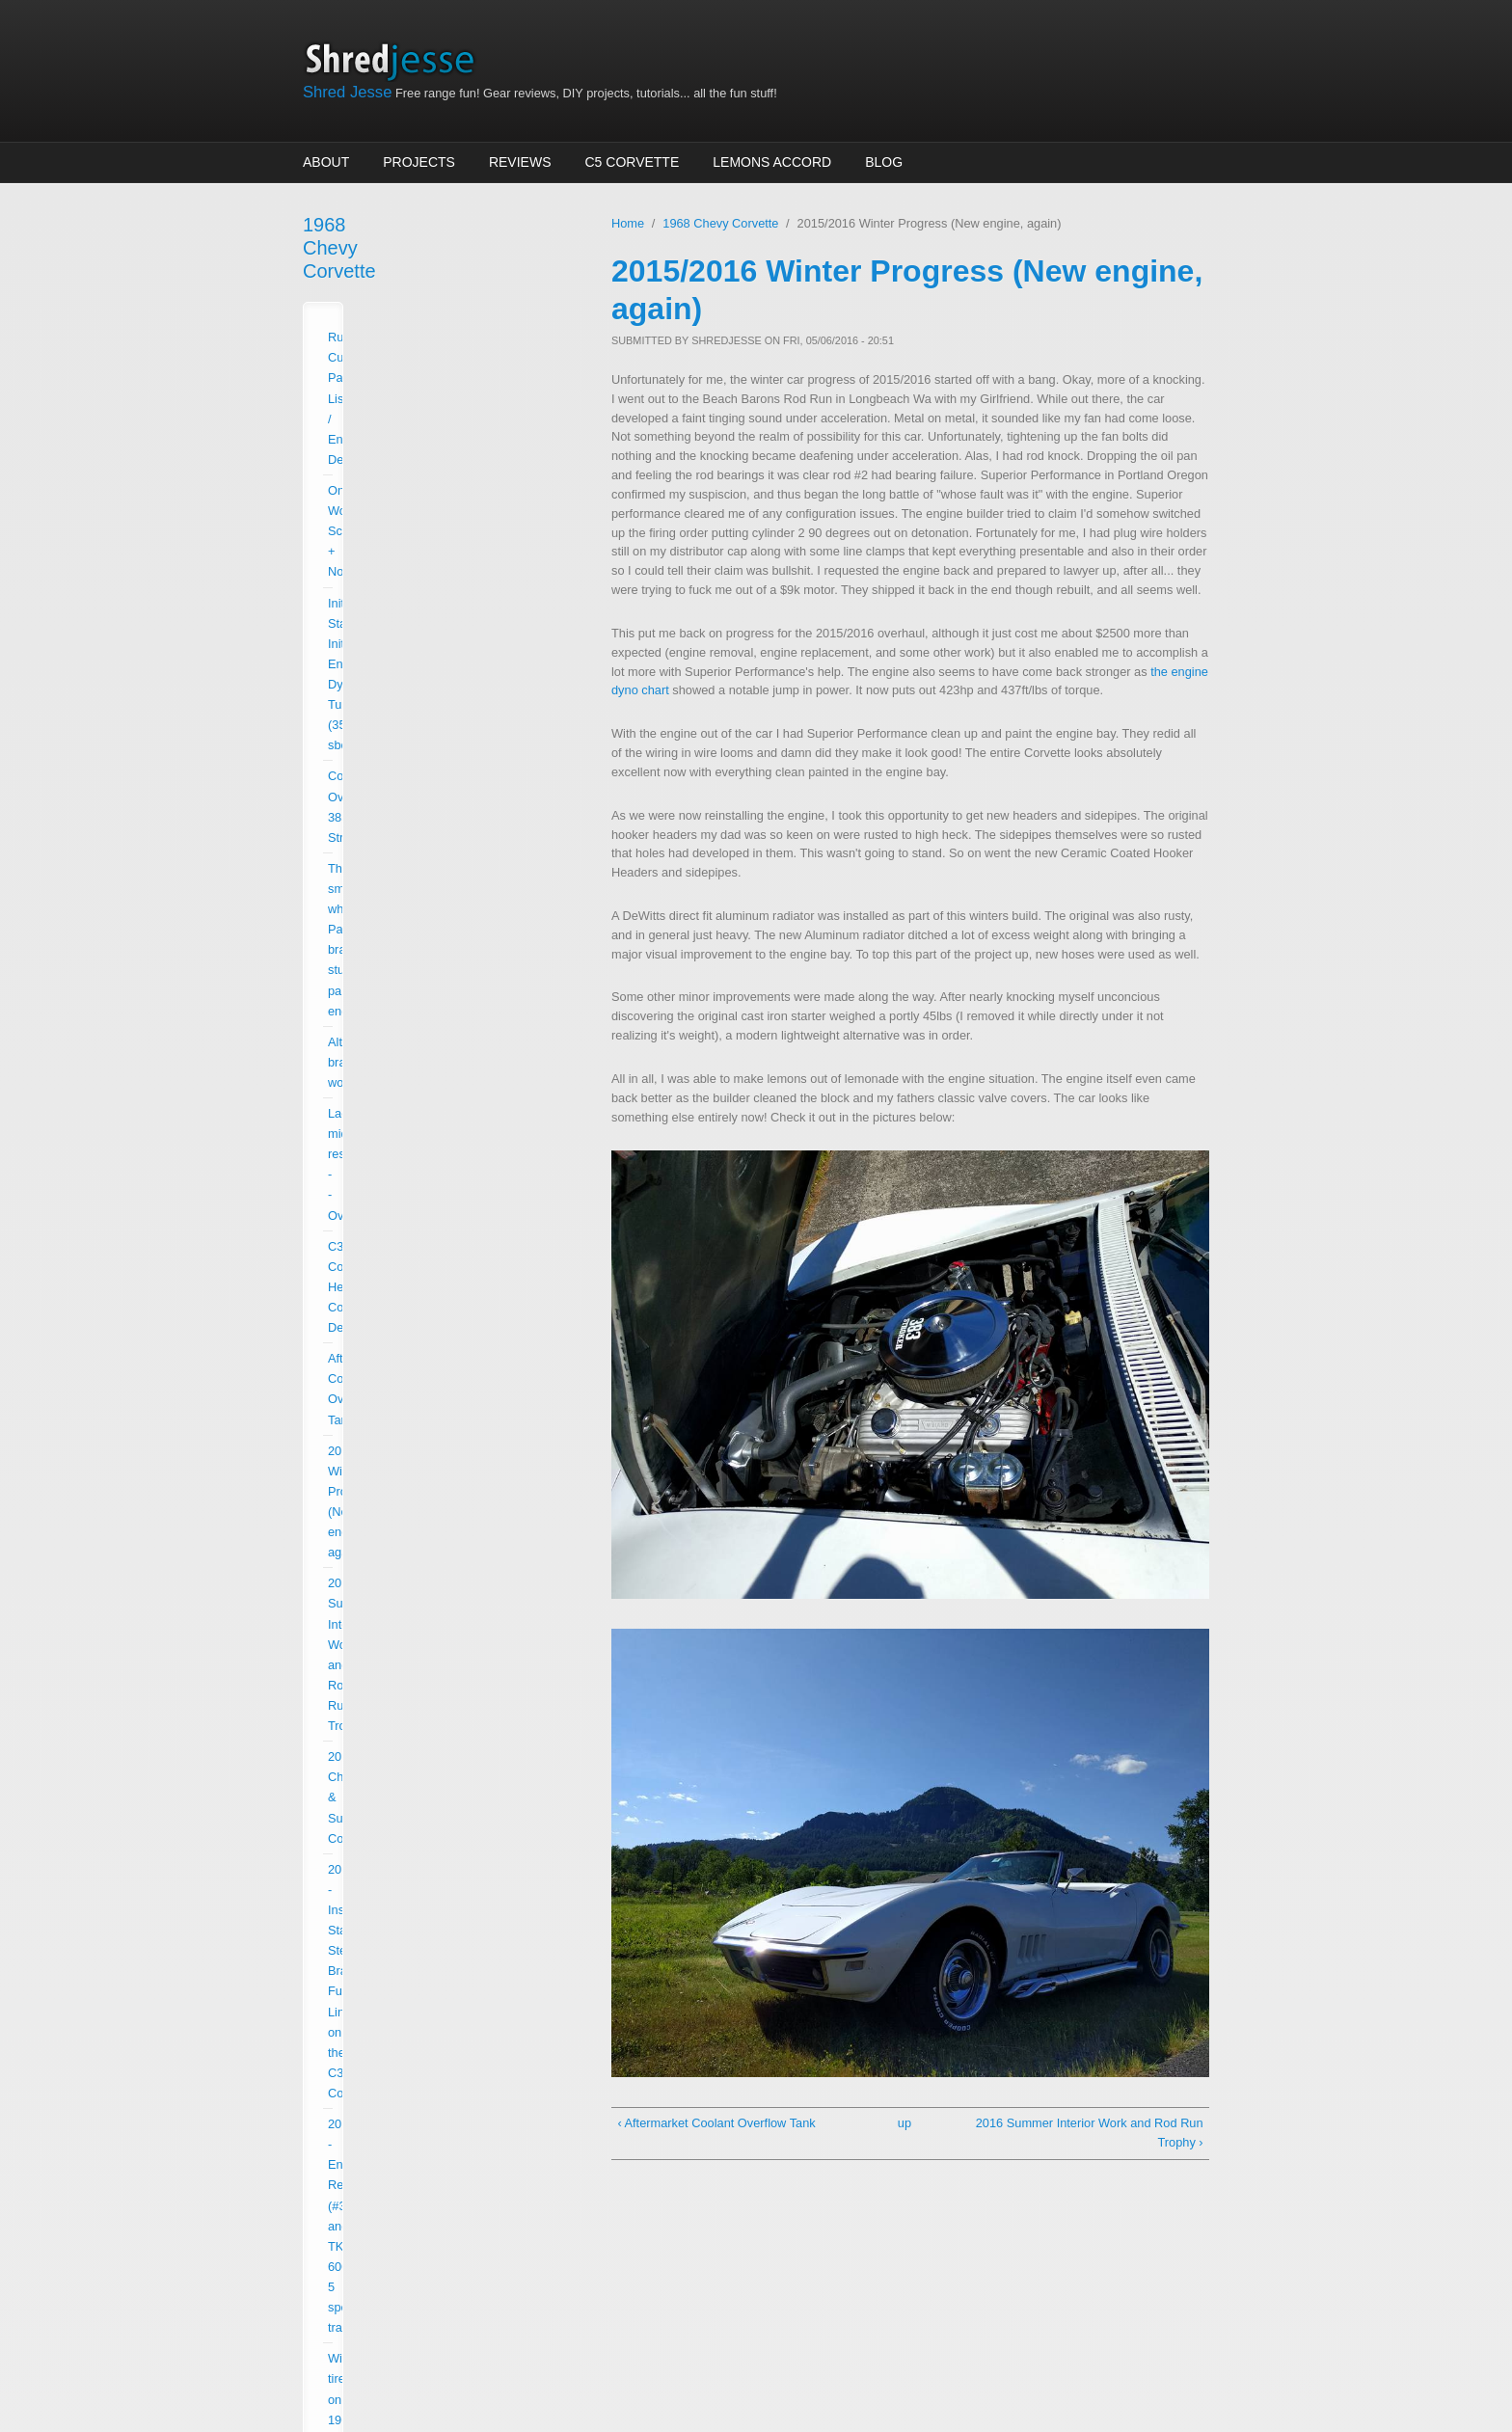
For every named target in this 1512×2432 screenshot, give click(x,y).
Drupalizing (443, 2359)
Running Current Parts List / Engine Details (445, 291)
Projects (419, 162)
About (326, 162)
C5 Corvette (632, 162)
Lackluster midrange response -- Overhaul (443, 517)
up (904, 2123)
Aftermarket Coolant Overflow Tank (423, 579)
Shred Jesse (347, 92)
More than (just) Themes (614, 2359)
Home (627, 223)
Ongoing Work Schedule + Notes (418, 321)
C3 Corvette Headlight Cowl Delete (423, 548)
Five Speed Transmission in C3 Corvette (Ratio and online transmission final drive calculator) (439, 1020)
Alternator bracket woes (392, 486)
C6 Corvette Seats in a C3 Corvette (425, 969)
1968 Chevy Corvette (393, 224)
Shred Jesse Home (396, 60)
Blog (884, 162)
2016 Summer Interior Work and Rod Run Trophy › (1089, 2132)
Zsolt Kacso (792, 2359)
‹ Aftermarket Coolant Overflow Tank (716, 2123)
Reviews (520, 162)
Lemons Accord (772, 162)
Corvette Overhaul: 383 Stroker (413, 404)
